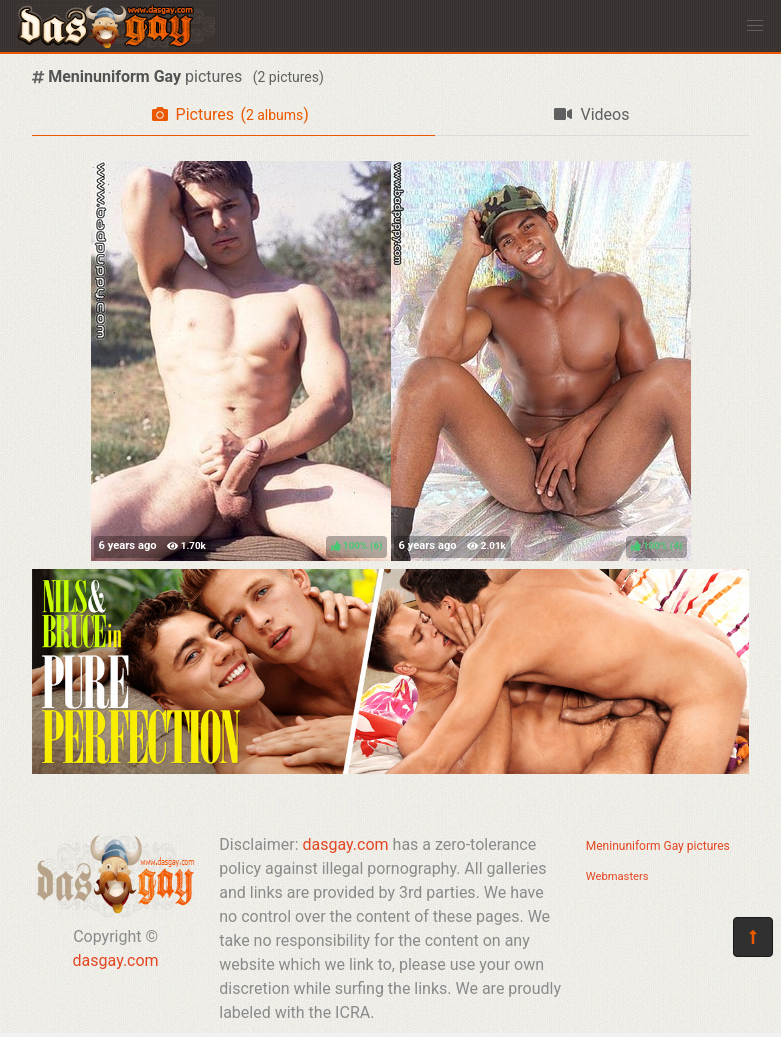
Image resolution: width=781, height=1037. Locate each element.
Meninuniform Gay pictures (658, 846)
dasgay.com (116, 960)
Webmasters (617, 876)
